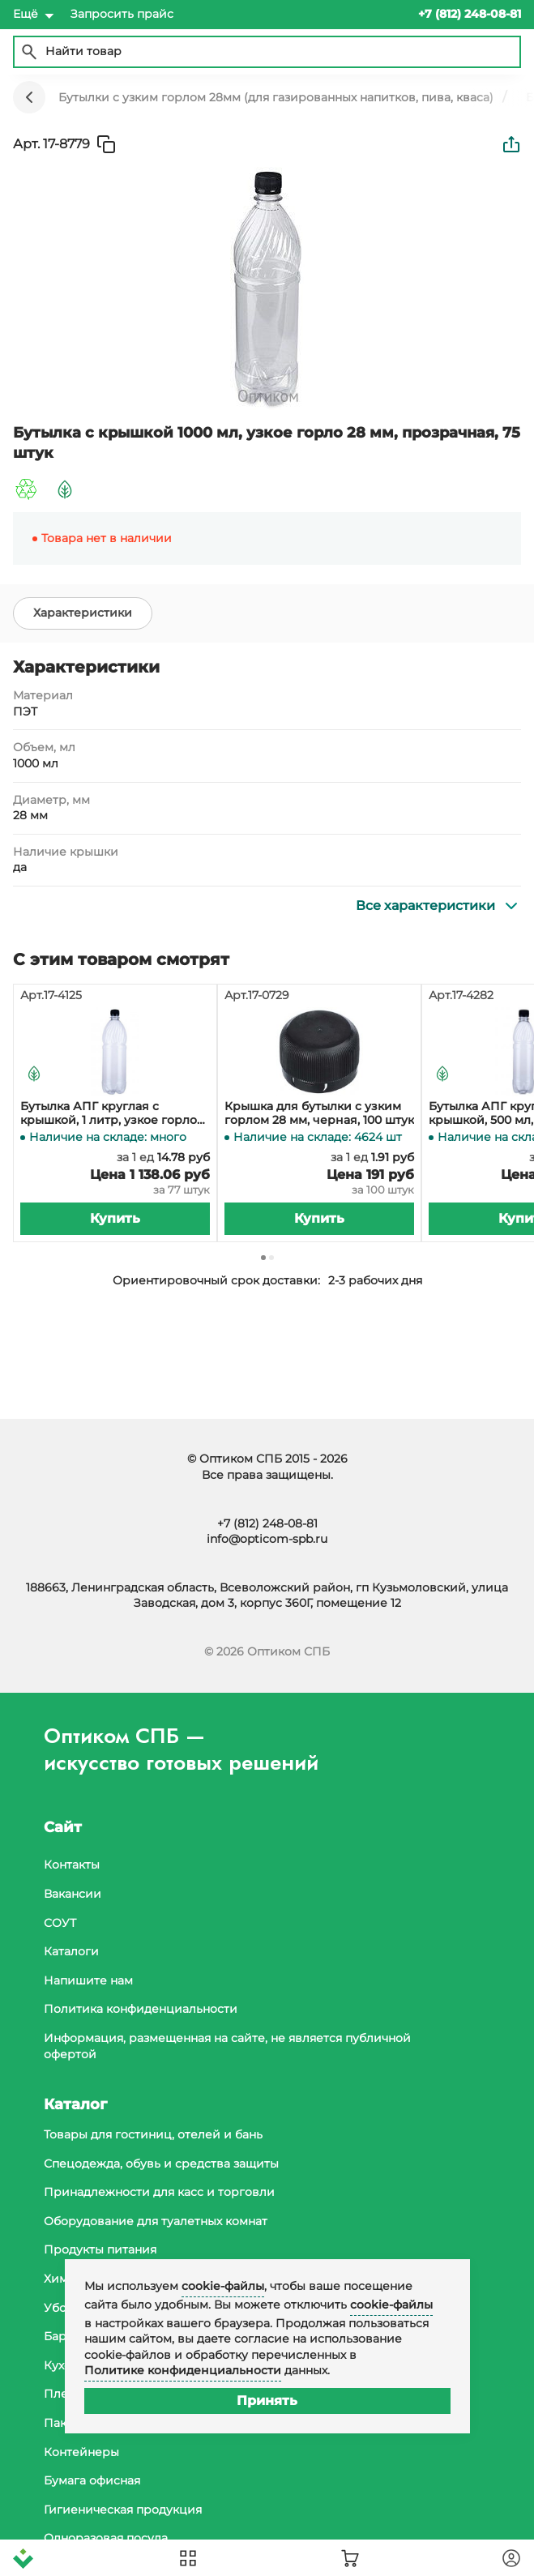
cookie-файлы (223, 2286)
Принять (267, 2400)
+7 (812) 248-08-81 (267, 1523)
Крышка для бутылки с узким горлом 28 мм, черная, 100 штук (319, 1113)
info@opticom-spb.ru (267, 1539)
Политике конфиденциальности (182, 2370)
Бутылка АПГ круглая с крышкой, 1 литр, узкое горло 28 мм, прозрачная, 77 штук (108, 1113)
